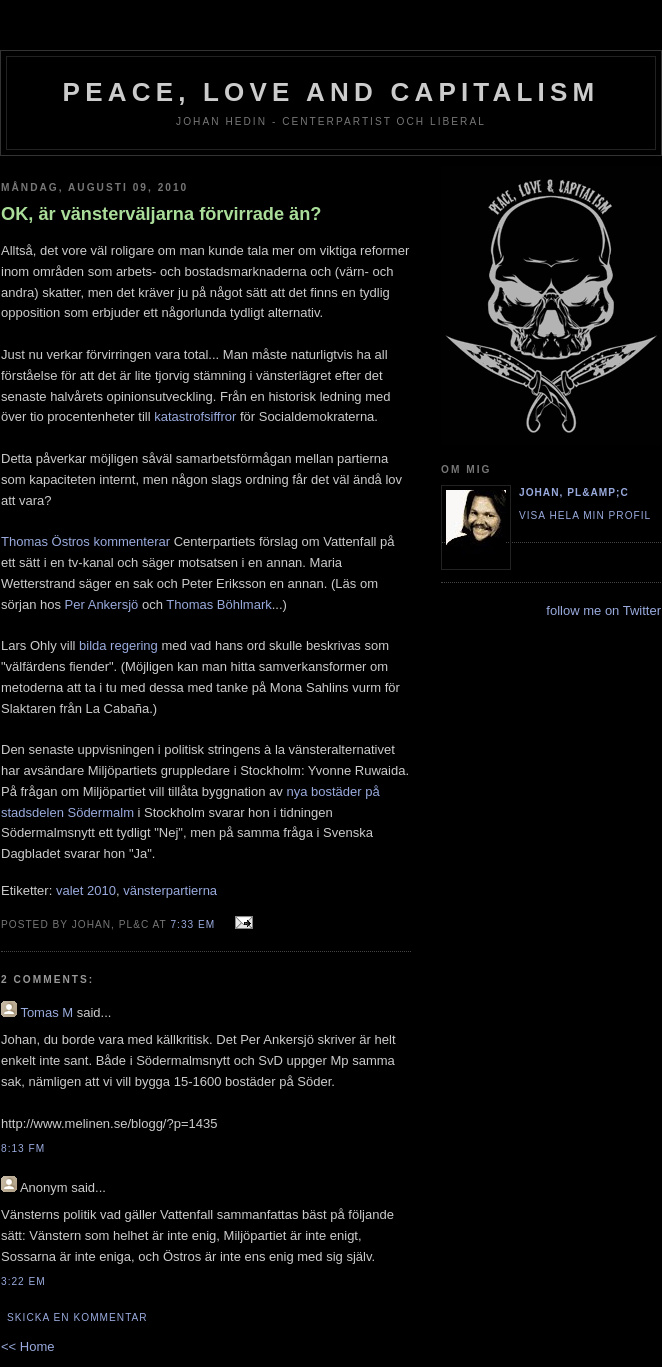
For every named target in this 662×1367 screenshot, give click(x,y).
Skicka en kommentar (77, 1317)
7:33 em (192, 924)
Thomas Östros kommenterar (85, 541)
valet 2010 (86, 890)
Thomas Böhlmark (218, 604)
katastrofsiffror (195, 416)
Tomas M (46, 1012)
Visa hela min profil (585, 515)
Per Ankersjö (102, 604)
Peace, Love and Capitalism (331, 92)
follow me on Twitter (603, 610)
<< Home (27, 1346)
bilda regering (118, 645)
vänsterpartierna (170, 890)
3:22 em (23, 1281)
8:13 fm (23, 1148)
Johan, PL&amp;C (574, 492)
